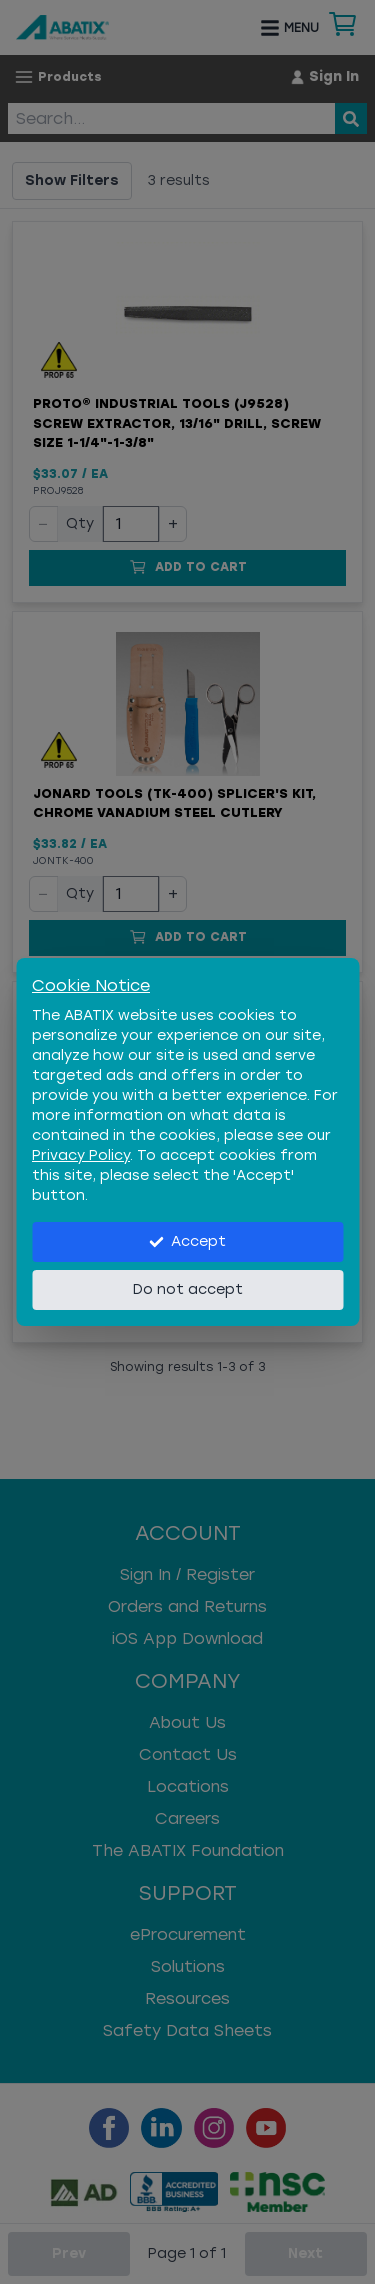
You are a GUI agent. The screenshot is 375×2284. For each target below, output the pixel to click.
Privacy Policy (81, 1155)
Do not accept (188, 1289)
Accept (187, 1241)
